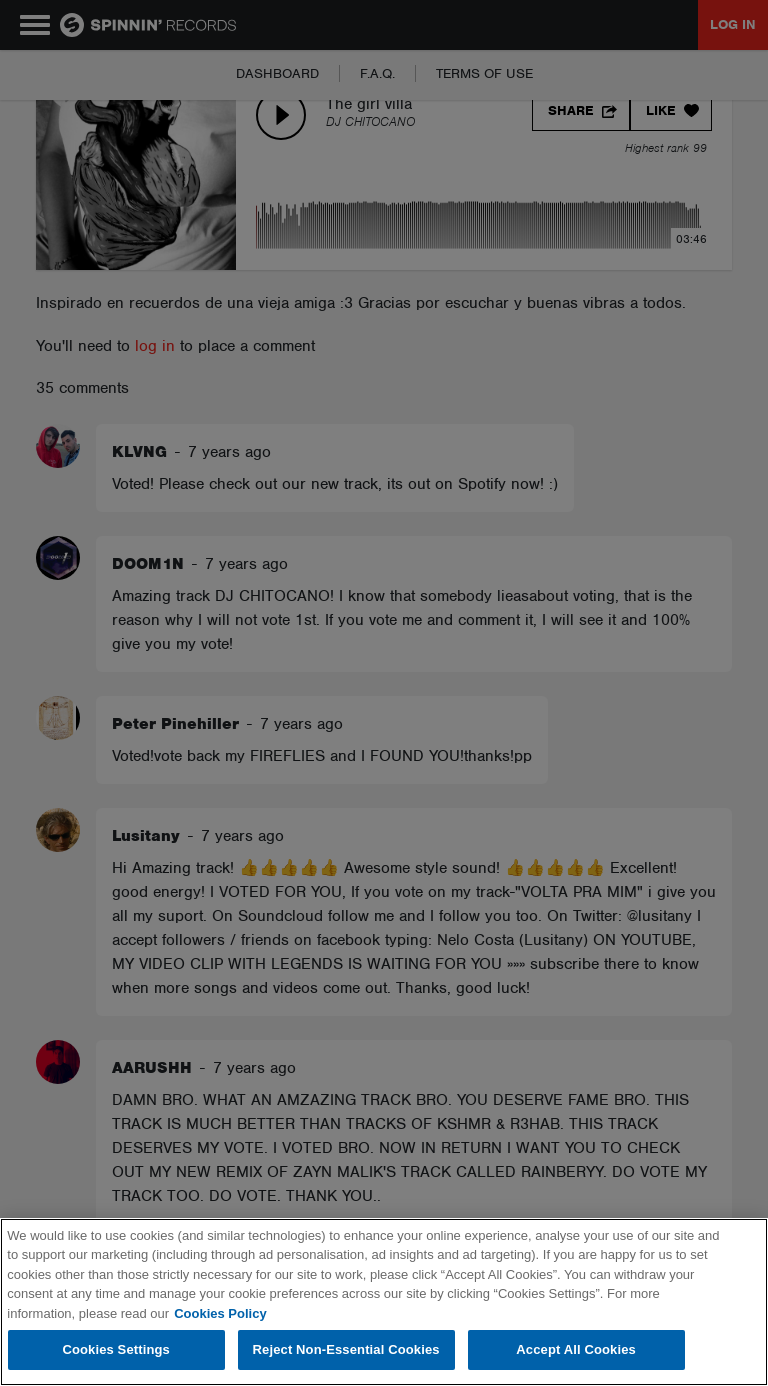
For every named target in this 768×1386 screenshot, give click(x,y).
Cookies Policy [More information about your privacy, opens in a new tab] (220, 1313)
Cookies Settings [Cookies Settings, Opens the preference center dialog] (116, 1349)
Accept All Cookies (576, 1349)
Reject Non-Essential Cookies (346, 1349)
